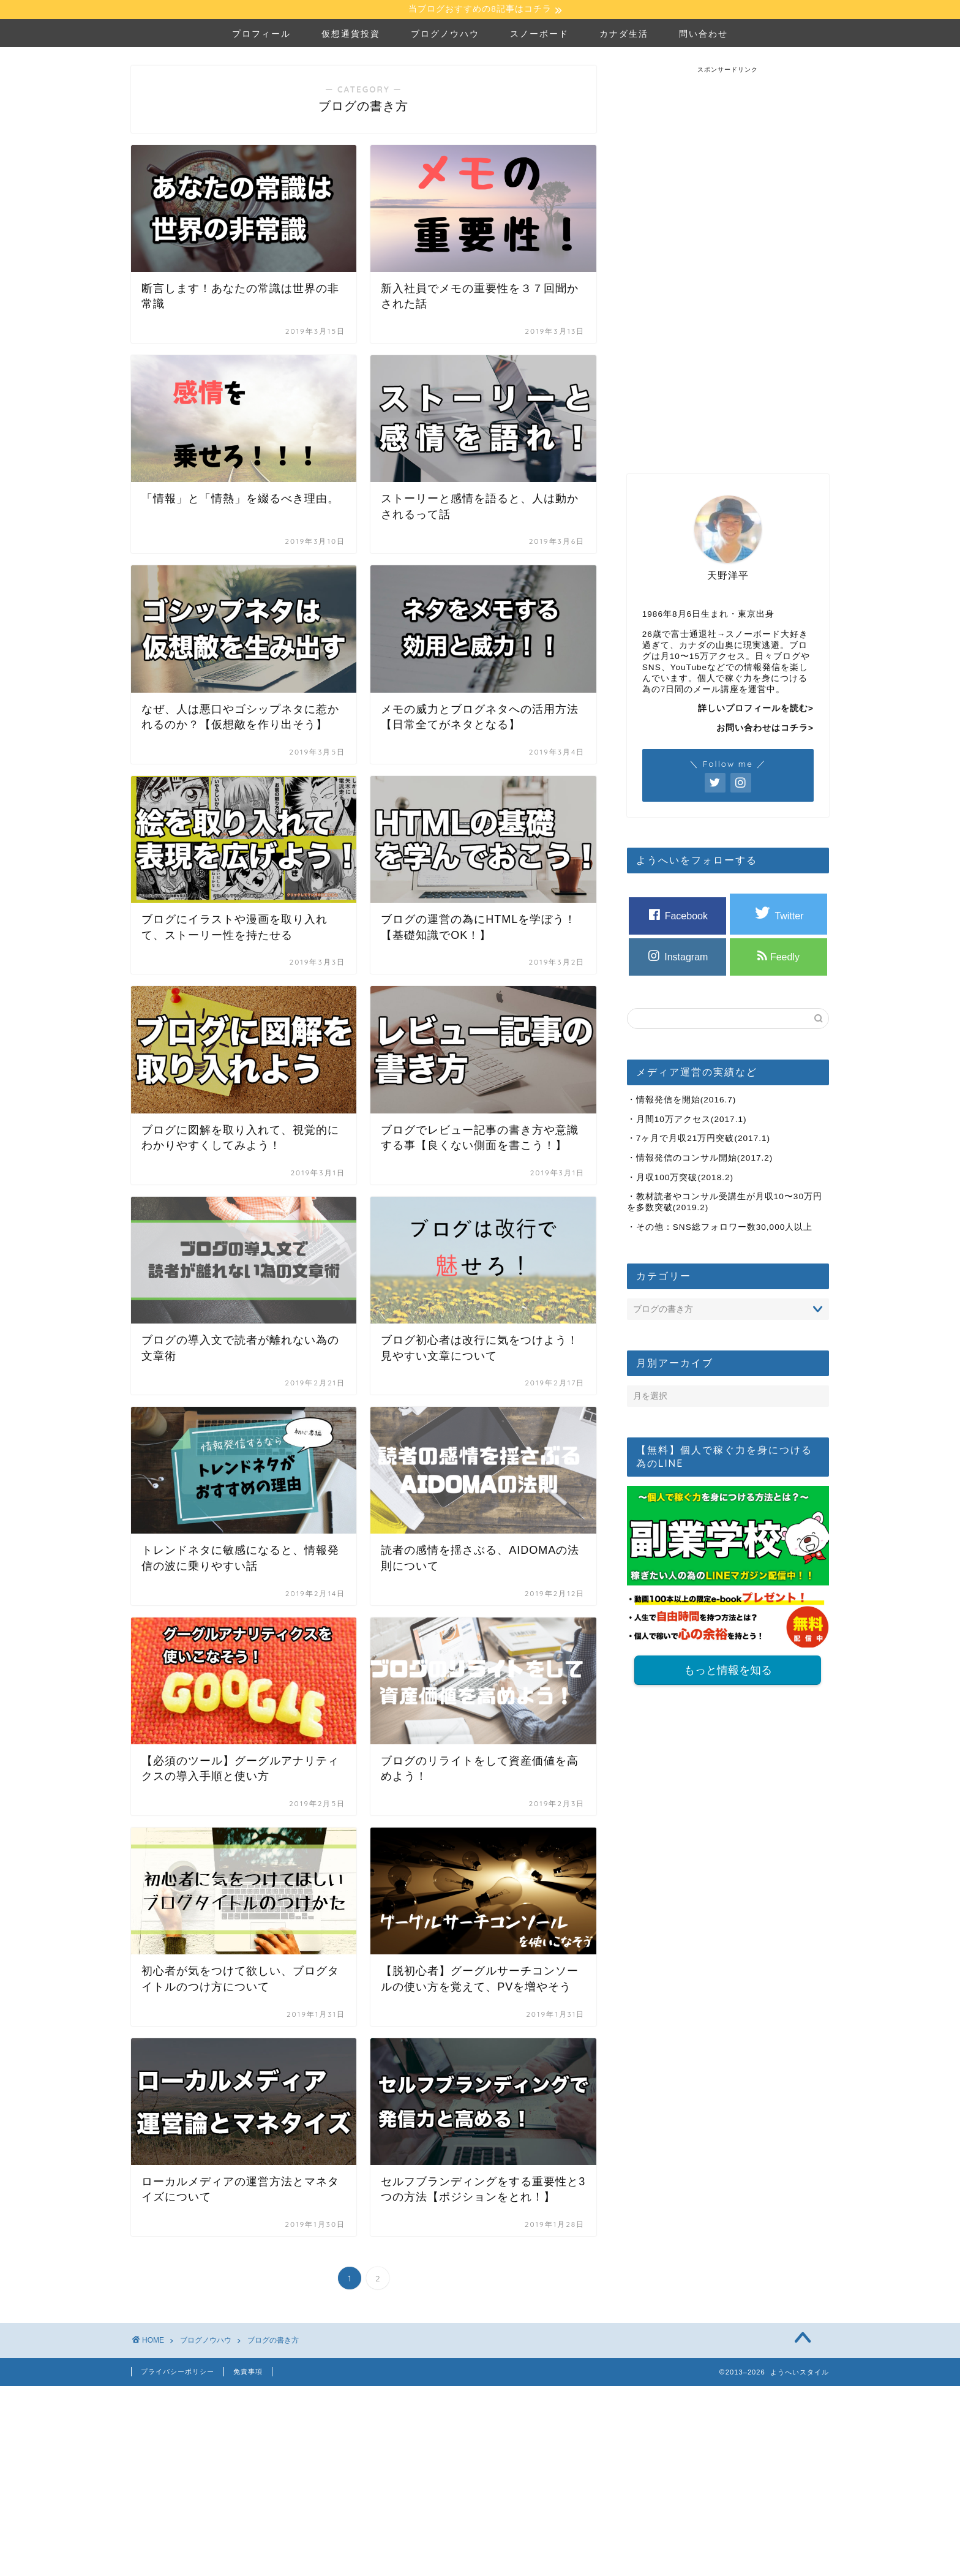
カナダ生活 (623, 34)
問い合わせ (703, 34)
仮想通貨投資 (350, 34)
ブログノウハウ (445, 34)
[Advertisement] (728, 259)
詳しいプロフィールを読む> (756, 710)
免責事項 (248, 2372)
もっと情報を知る (728, 1672)
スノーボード (539, 34)
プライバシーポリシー (177, 2372)
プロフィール (261, 34)
